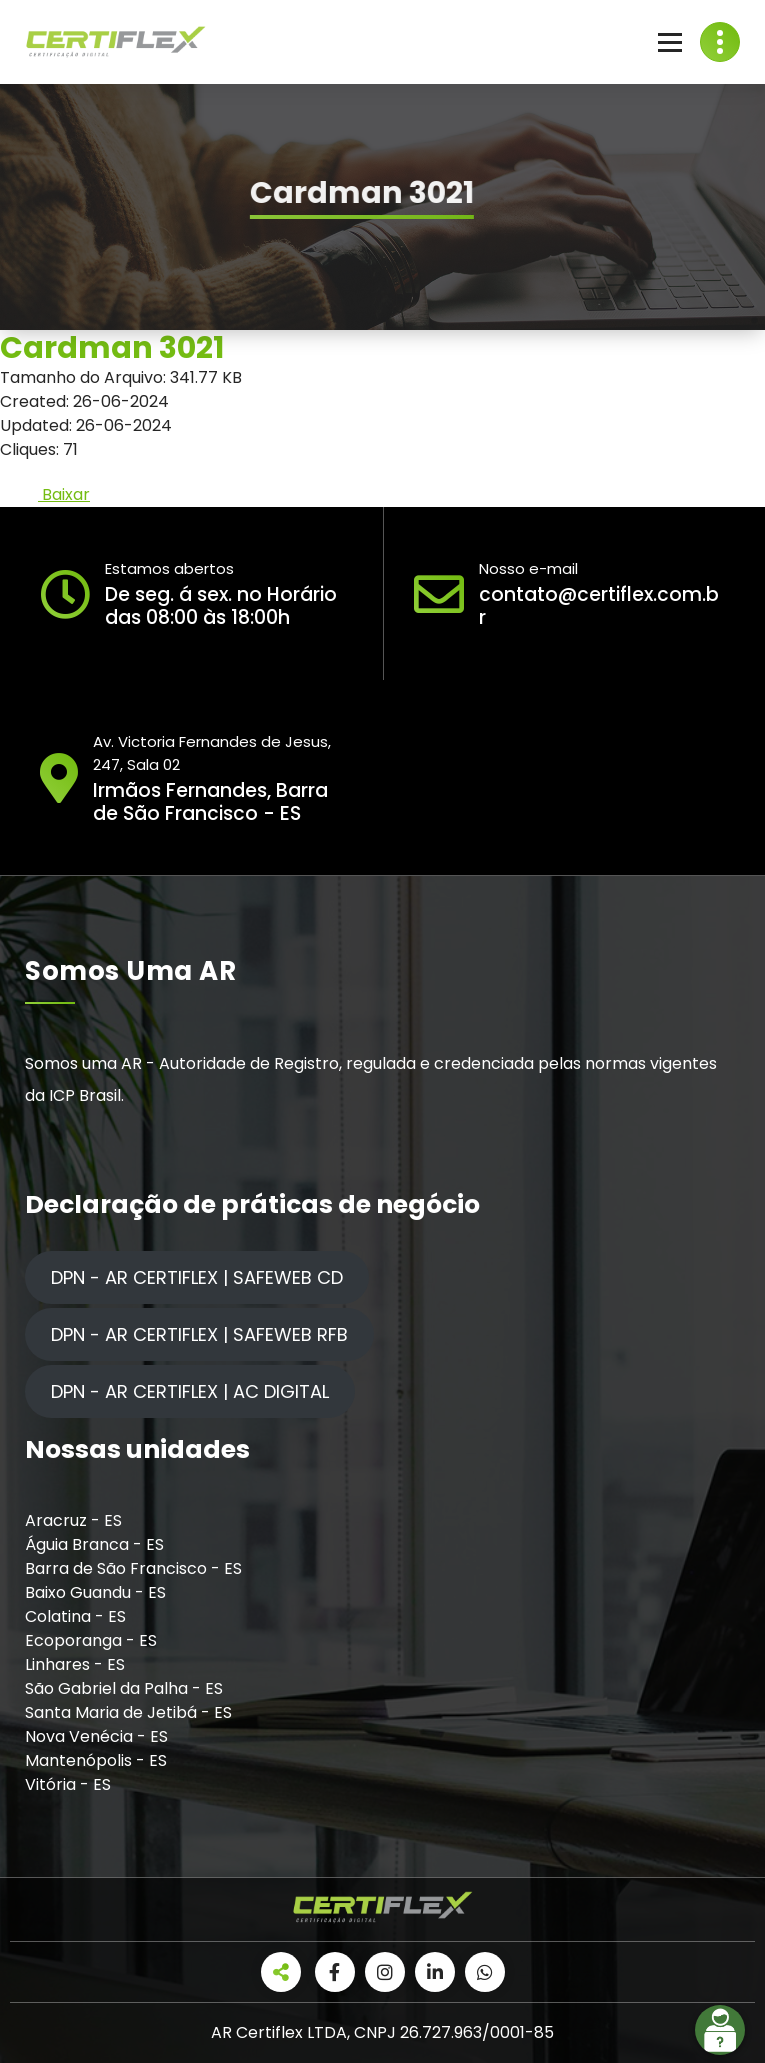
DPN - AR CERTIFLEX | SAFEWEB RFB (199, 1334)
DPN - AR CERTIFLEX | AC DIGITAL (190, 1391)
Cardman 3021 (112, 348)
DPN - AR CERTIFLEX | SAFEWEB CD (197, 1277)
